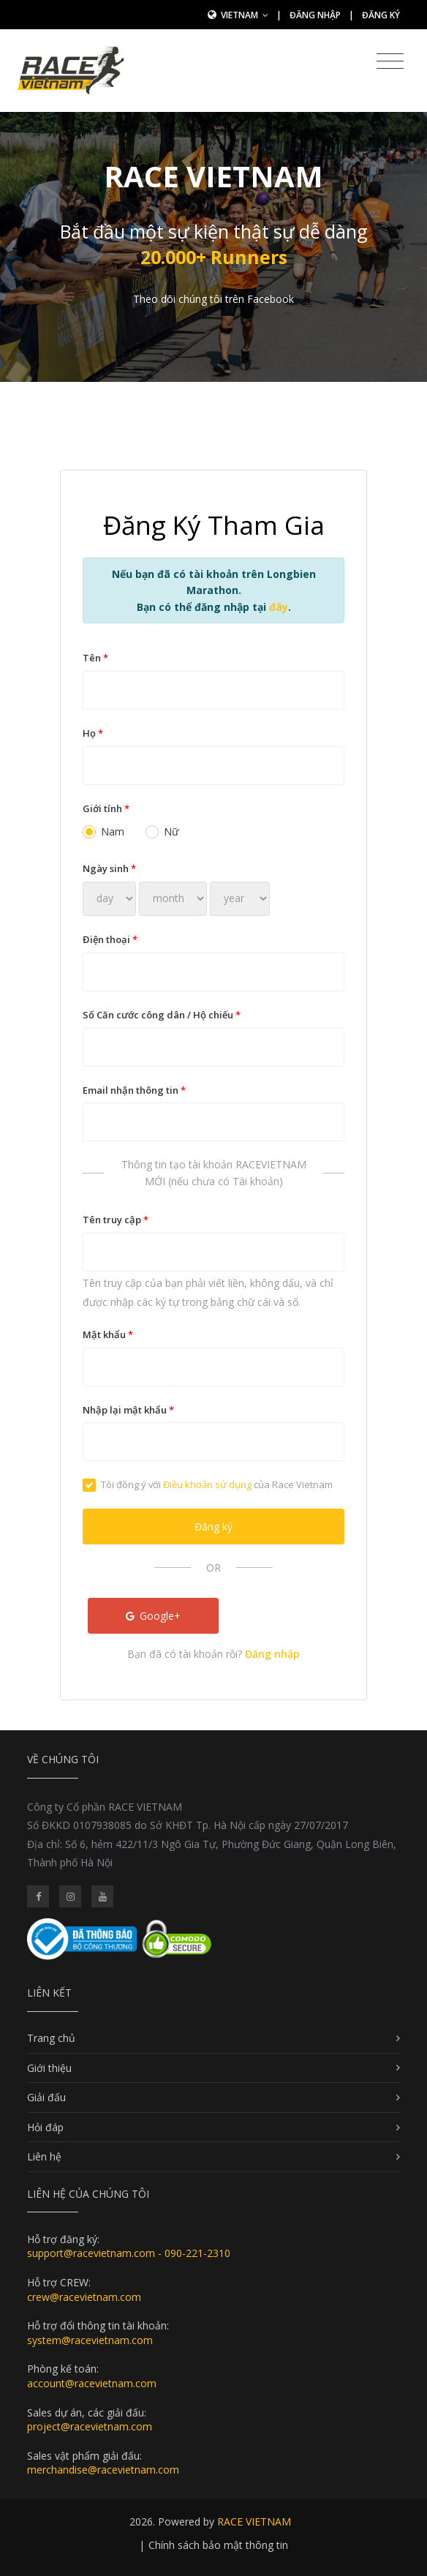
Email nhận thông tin (134, 1090)
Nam (103, 831)
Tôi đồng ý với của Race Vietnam (208, 1484)
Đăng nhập (315, 15)
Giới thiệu (49, 2068)
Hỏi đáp (45, 2127)
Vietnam (244, 15)
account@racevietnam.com (91, 2383)
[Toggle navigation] (390, 61)
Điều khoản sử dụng (207, 1484)
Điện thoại (110, 939)
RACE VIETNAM (254, 2521)
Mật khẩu (108, 1334)
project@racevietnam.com (89, 2426)
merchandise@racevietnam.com (103, 2470)
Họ (93, 733)
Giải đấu (46, 2097)
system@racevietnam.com (90, 2340)
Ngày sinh (109, 868)
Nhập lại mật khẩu (128, 1409)
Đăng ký (381, 15)
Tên (95, 657)
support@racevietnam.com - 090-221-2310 (128, 2253)
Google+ (153, 1616)
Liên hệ (44, 2156)
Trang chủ (51, 2038)
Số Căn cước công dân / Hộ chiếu (162, 1014)
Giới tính (106, 808)
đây (278, 607)
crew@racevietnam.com (84, 2297)
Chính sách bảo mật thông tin (218, 2545)
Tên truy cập (115, 1219)
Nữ (162, 831)
